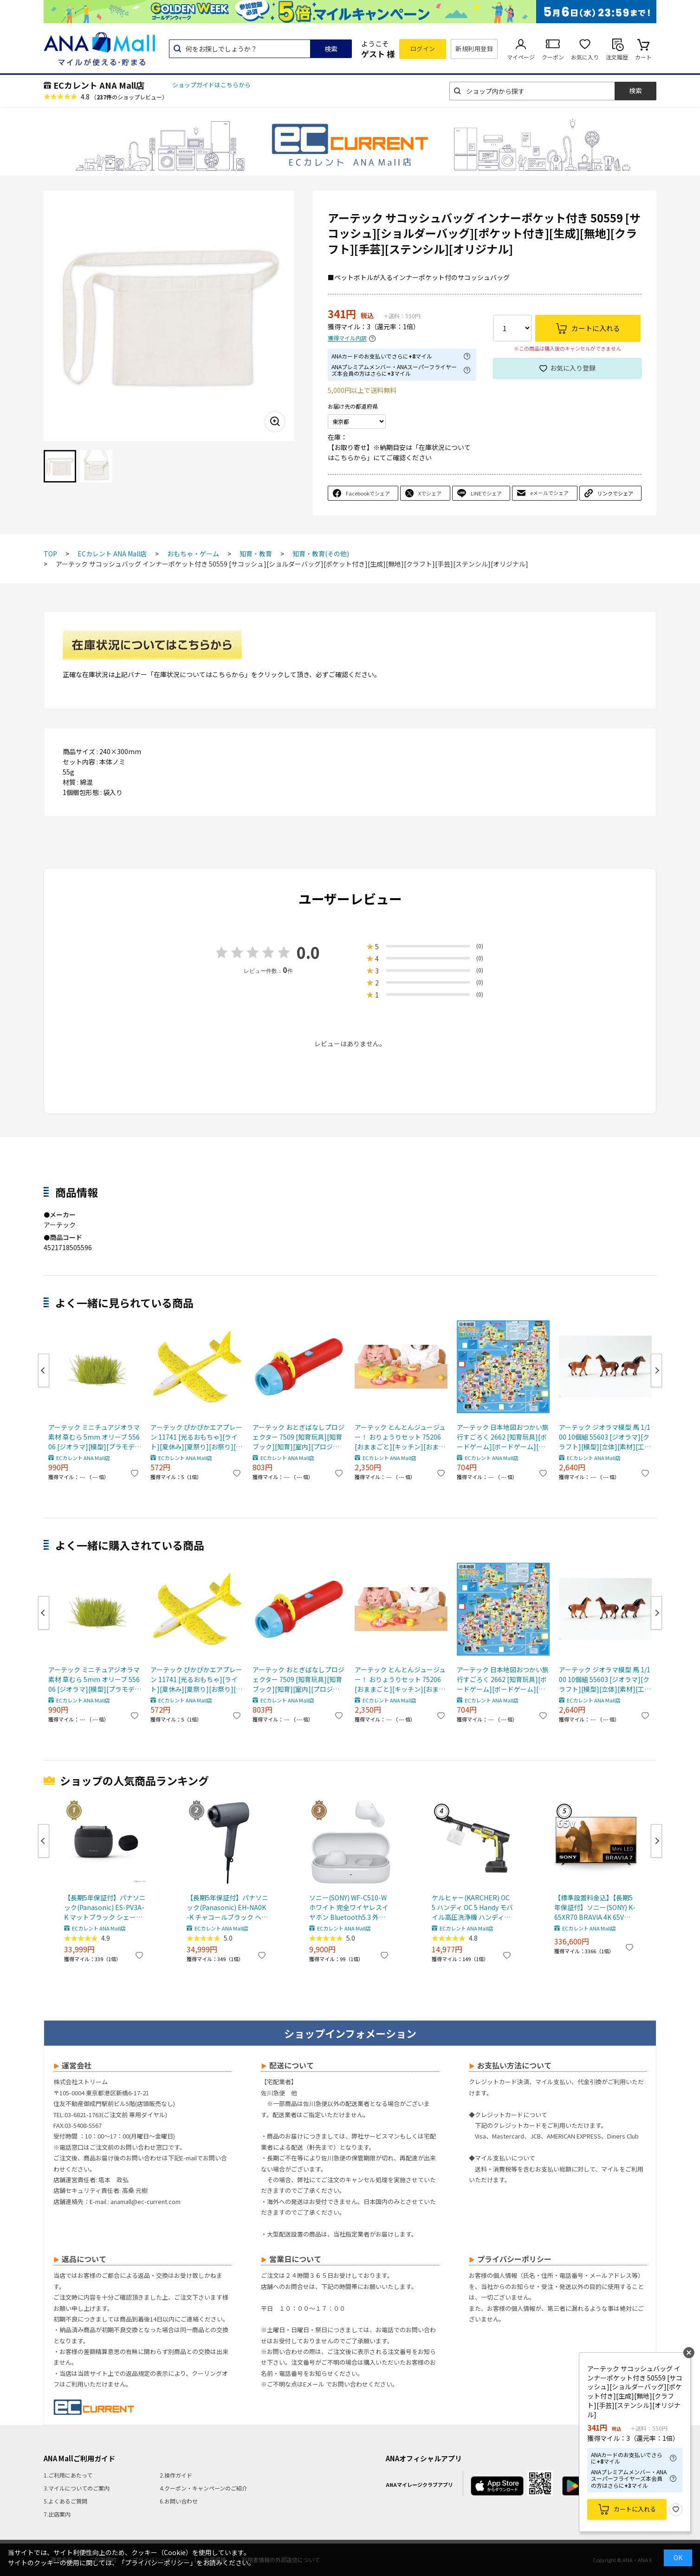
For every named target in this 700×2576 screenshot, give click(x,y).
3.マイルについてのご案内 (77, 2488)
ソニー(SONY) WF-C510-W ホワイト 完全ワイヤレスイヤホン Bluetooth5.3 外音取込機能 (349, 1907)
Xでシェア (429, 493)
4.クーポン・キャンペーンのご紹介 (203, 2488)
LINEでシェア (486, 493)
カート (643, 57)
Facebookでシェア (368, 493)
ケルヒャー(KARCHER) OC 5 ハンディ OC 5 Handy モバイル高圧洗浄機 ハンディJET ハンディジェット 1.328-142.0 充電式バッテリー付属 (472, 1907)
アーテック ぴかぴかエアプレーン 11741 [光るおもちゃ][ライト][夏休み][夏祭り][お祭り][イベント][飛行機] (196, 1437)
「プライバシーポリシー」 (157, 2562)
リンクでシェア (615, 493)
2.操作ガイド (176, 2475)
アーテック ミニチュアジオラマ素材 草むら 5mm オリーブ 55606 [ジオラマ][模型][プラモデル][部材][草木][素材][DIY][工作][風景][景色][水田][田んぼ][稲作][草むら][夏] (94, 1437)
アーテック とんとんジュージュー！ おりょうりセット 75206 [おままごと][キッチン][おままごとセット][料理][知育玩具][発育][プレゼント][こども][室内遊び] (400, 1437)
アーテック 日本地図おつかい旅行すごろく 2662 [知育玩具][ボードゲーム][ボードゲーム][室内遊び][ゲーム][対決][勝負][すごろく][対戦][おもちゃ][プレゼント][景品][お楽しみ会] (503, 1437)
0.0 (308, 952)
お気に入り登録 (573, 367)
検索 (330, 48)
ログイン (422, 48)
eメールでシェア (549, 492)
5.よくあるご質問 (65, 2501)
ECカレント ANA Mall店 (98, 85)
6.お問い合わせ (179, 2501)
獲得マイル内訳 (347, 338)
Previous (43, 1370)
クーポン (553, 57)
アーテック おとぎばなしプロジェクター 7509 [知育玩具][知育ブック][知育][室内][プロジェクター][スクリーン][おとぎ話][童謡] (298, 1437)
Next (656, 1370)
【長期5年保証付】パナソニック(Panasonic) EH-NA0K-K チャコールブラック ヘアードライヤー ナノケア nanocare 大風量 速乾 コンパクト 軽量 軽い (227, 1907)
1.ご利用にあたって (68, 2475)
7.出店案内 (57, 2514)
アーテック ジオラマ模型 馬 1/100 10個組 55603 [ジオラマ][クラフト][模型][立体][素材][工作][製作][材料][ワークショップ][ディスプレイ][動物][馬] (604, 1437)
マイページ (521, 57)
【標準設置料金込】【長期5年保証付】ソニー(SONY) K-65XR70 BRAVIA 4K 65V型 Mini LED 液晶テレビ (594, 1907)
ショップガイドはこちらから (211, 84)
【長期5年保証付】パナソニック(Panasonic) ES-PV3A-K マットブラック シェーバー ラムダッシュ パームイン (105, 1907)
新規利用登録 (474, 48)
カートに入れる (635, 2508)
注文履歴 (617, 57)
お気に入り (585, 57)
